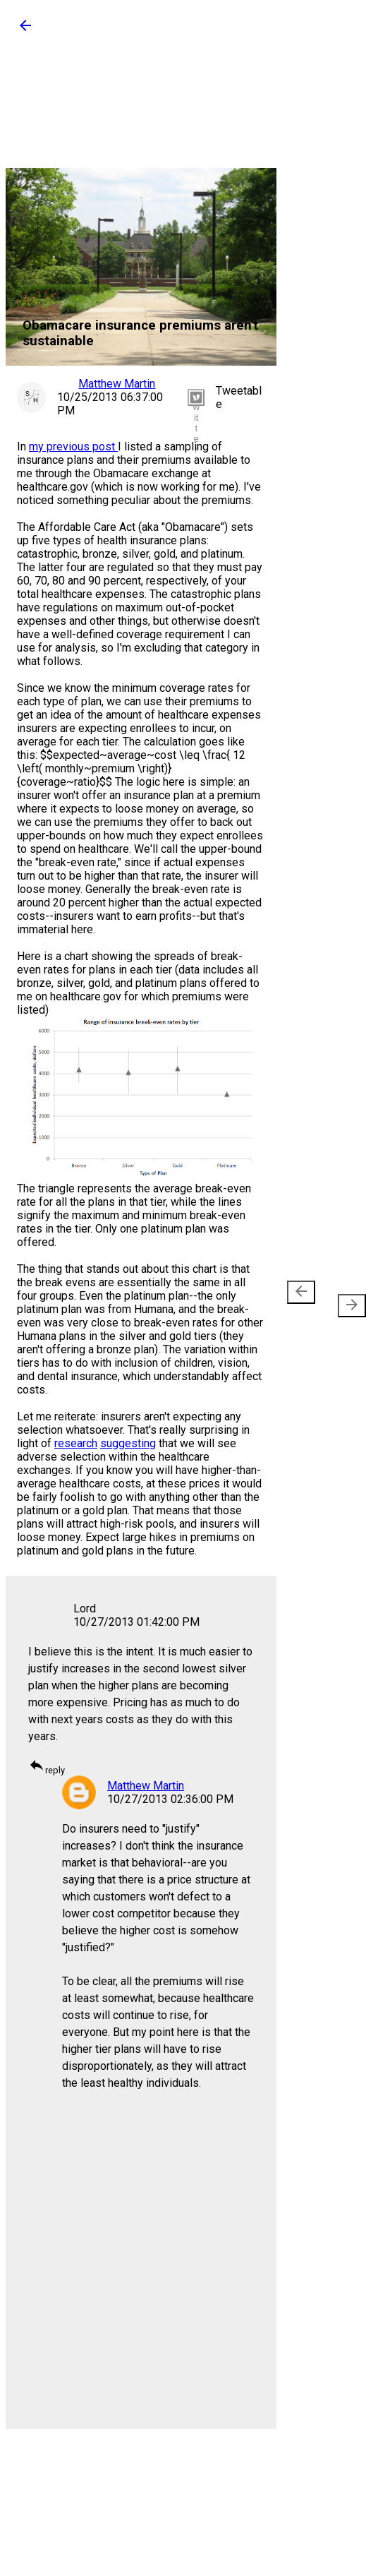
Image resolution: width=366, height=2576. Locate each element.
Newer (303, 1299)
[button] (25, 30)
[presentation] (301, 1292)
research (75, 1443)
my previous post (73, 446)
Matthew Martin (145, 1785)
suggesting (128, 1443)
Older (346, 1299)
